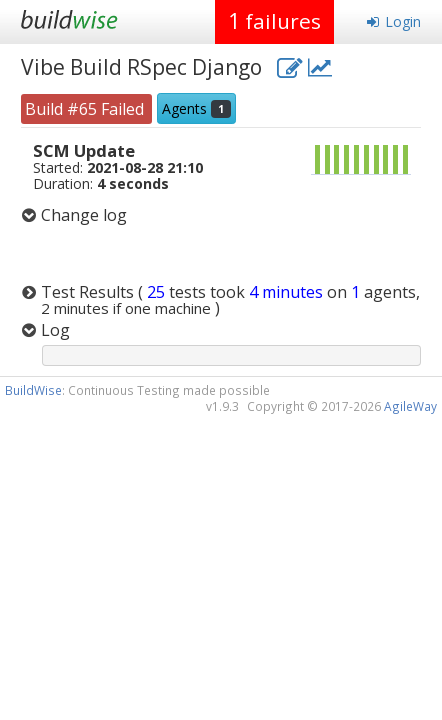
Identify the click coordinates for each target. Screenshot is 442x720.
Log (55, 330)
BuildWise (33, 390)
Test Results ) (230, 300)
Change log (84, 215)
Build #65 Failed (86, 109)
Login (393, 21)
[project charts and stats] (320, 67)
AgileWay (410, 406)
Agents (196, 108)
